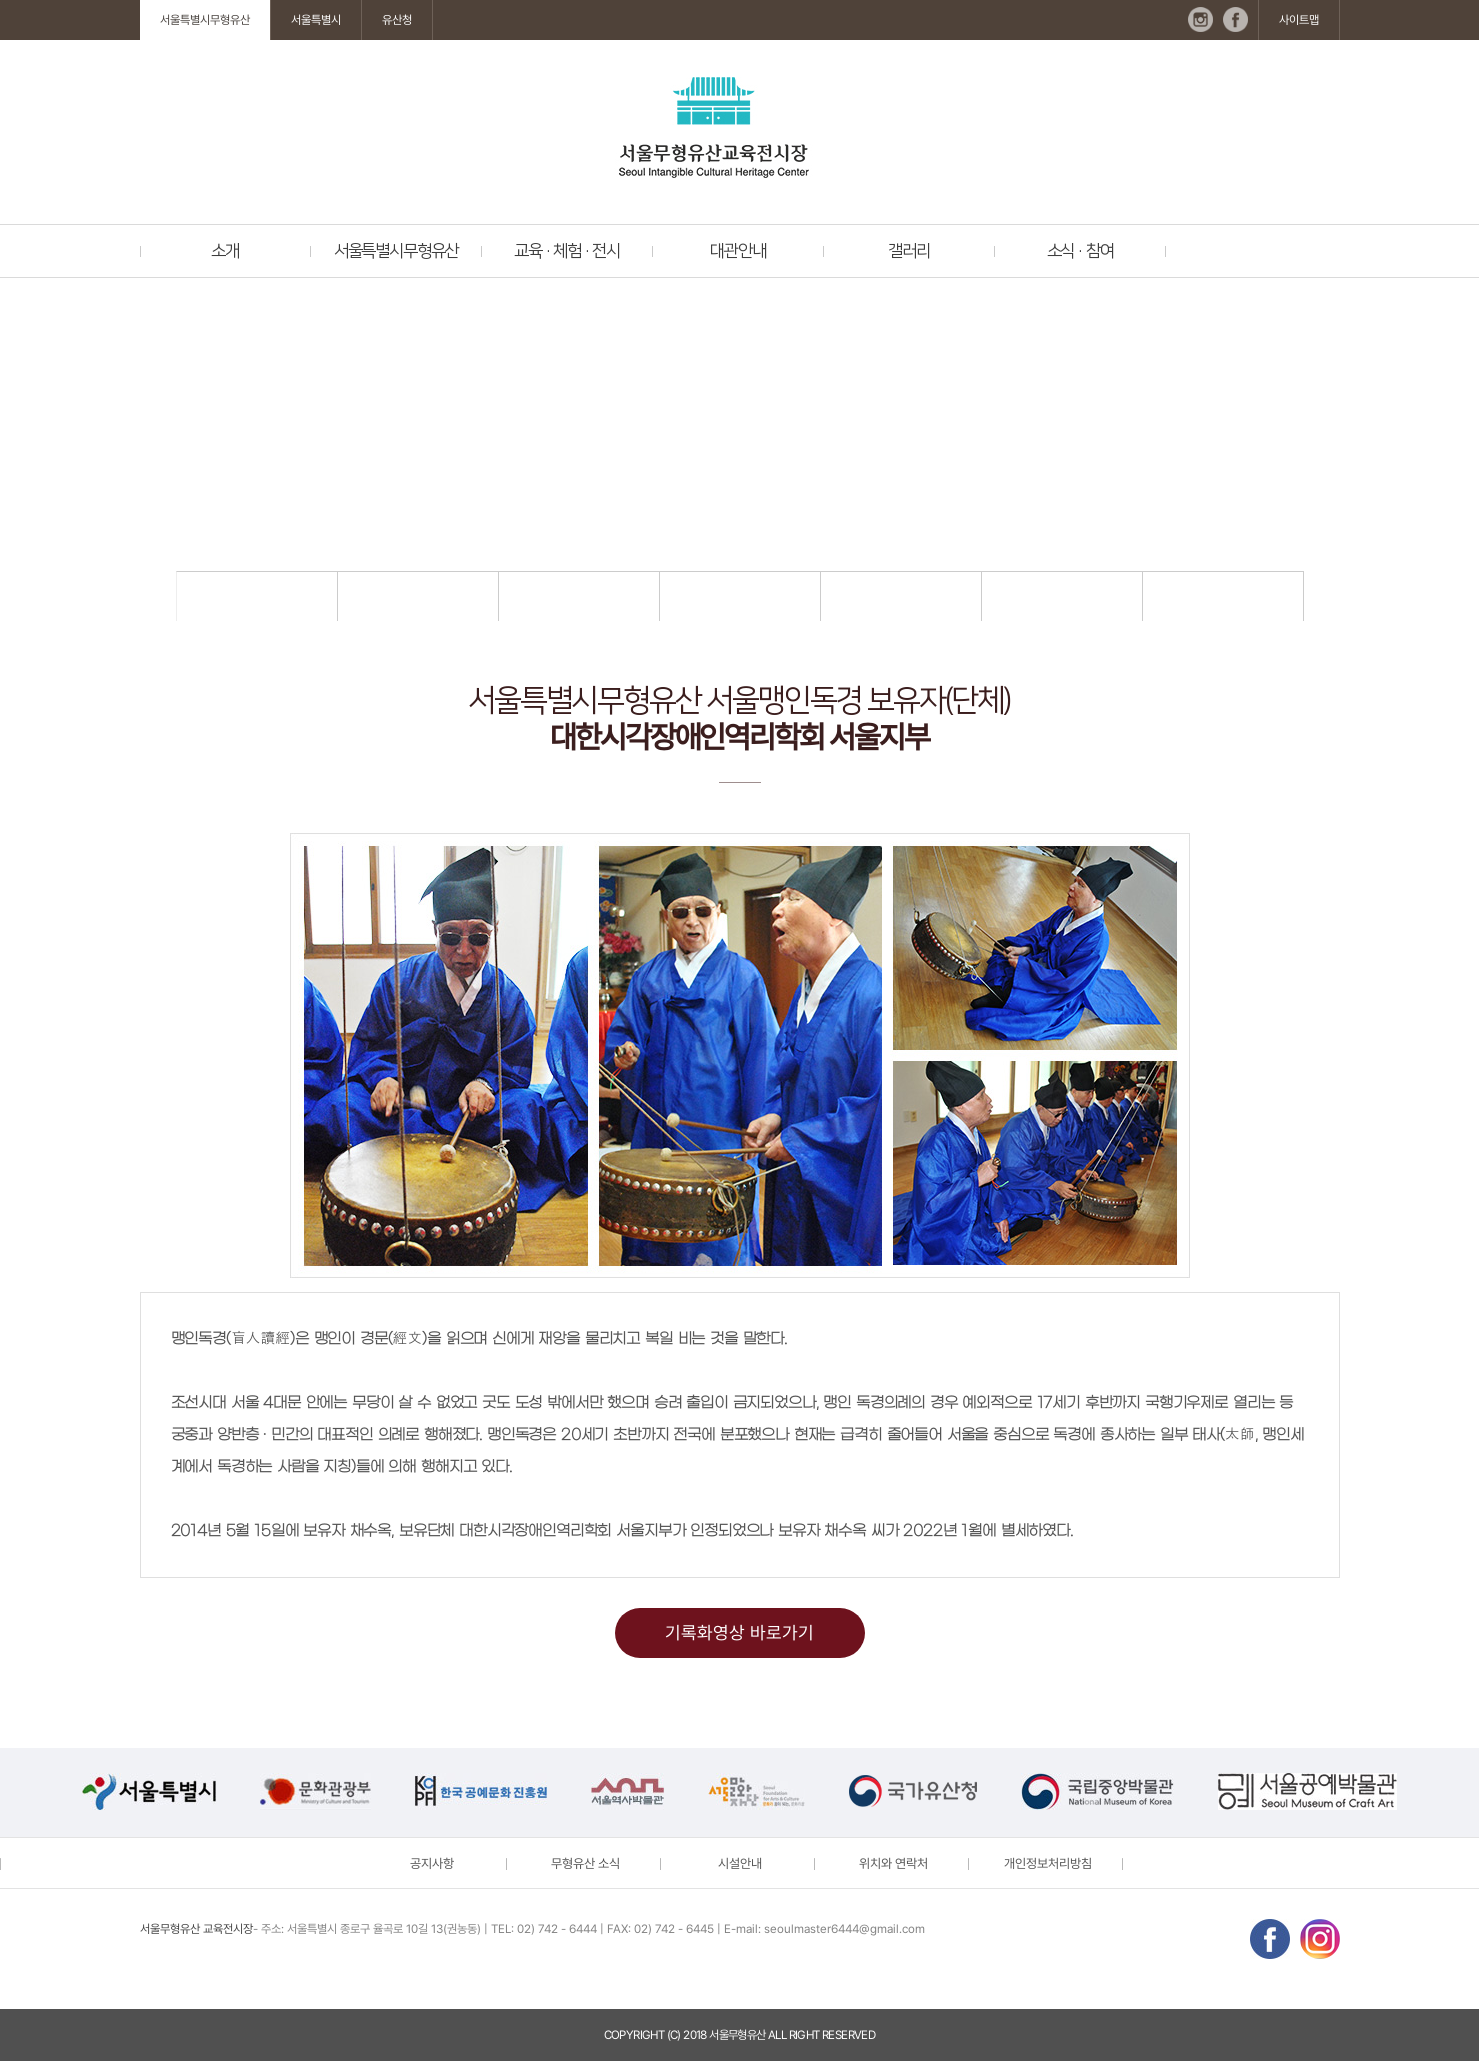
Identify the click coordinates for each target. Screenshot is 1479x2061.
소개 (225, 251)
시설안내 (740, 1863)
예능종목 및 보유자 (900, 597)
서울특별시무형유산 (205, 20)
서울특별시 (316, 20)
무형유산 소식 (585, 1863)
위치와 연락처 (893, 1863)
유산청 (397, 20)
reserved (848, 2035)
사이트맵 (1299, 20)
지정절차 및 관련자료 (418, 597)
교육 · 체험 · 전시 (567, 251)
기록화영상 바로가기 (739, 1632)
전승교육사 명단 (1061, 597)
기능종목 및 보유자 (739, 597)
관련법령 (578, 597)
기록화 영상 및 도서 (1222, 597)
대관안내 (737, 251)
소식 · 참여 (1080, 251)
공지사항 (432, 1863)
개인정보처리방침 (1048, 1863)
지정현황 (256, 597)
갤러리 (908, 251)
